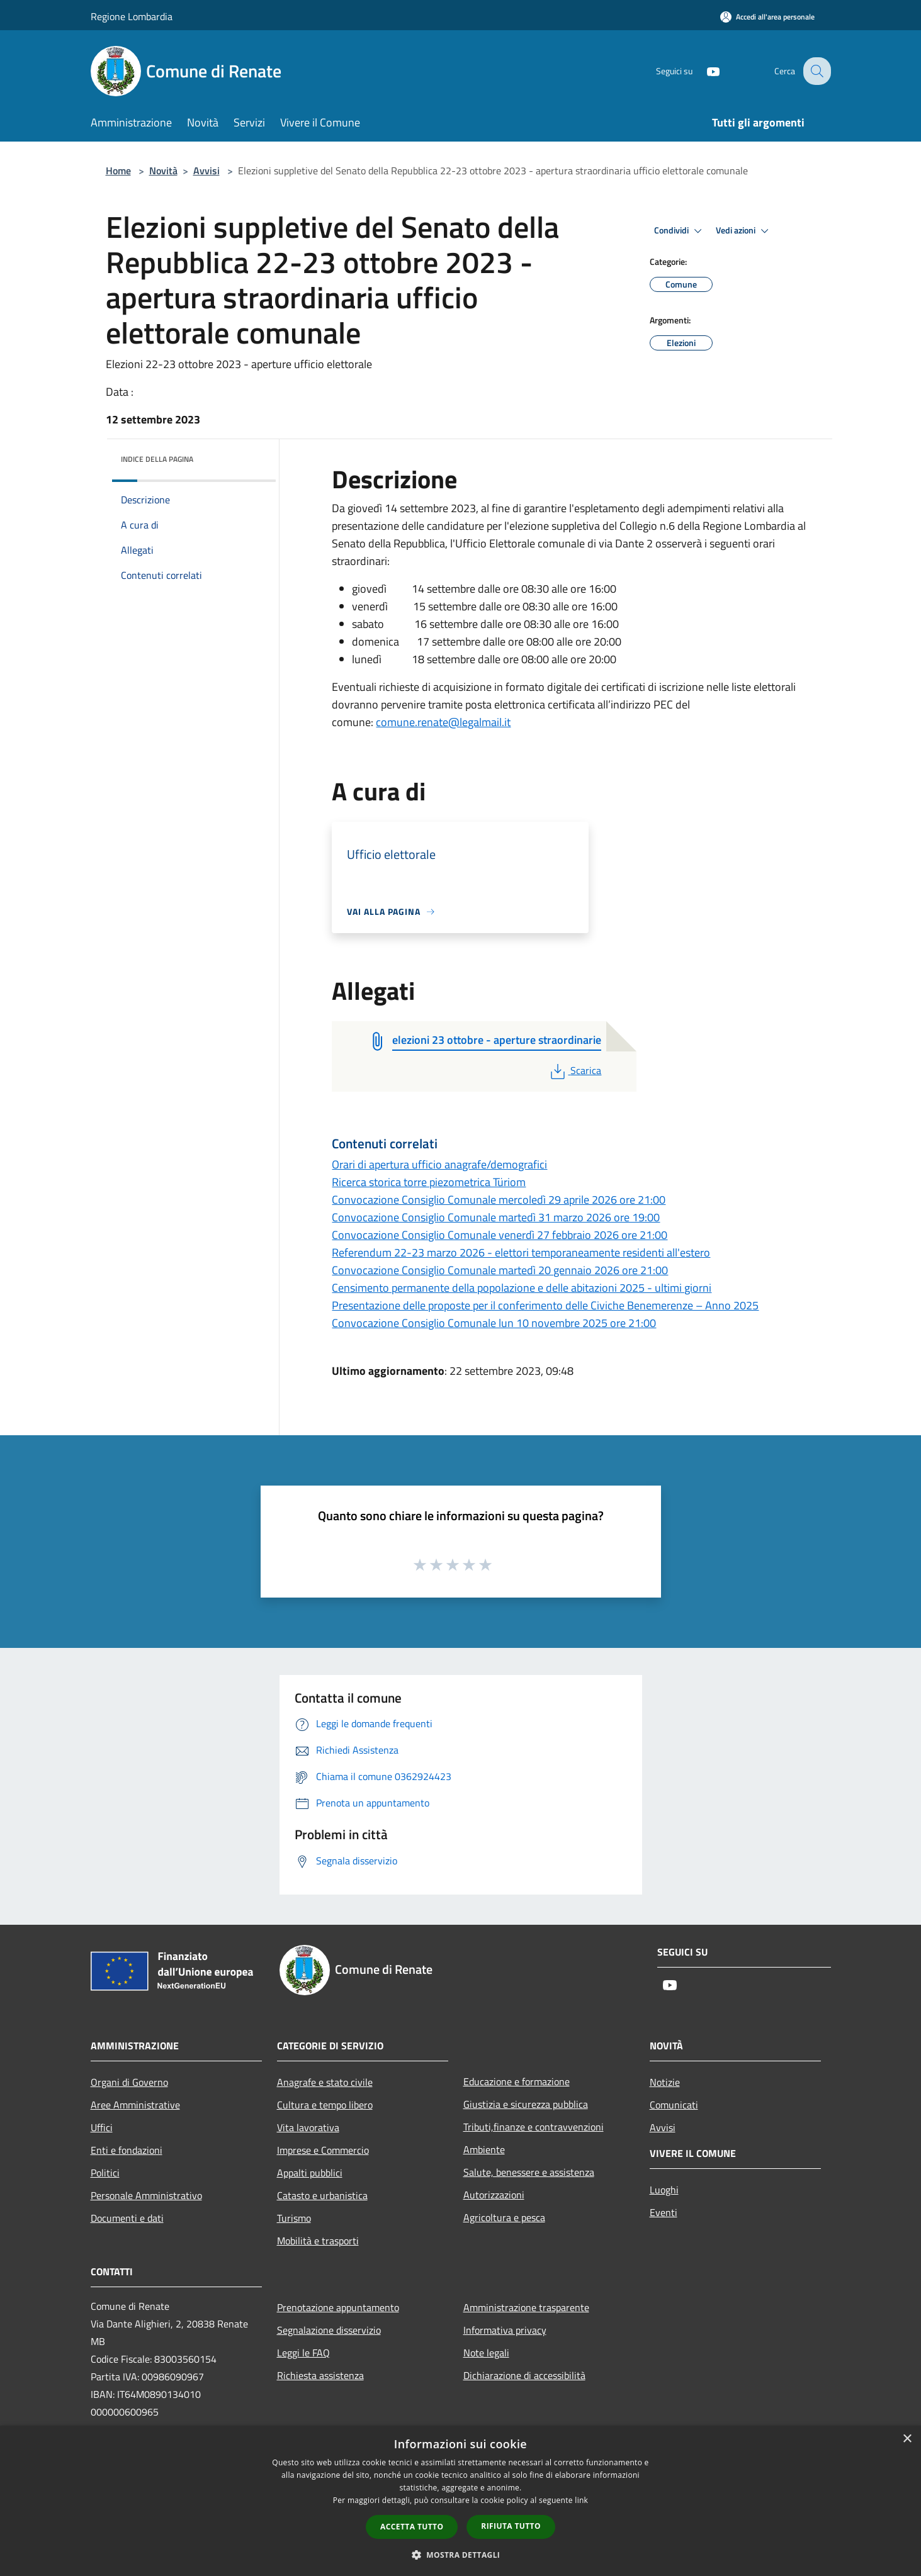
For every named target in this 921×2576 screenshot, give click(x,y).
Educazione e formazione (516, 2081)
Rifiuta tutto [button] (511, 2526)
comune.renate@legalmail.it (443, 722)
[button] (460, 2554)
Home (118, 170)
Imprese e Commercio (323, 2150)
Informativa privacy (504, 2330)
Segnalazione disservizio (329, 2330)
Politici (105, 2172)
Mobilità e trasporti (318, 2240)
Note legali (486, 2352)
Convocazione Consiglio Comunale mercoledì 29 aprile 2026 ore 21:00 (498, 1199)
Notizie (665, 2082)
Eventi (663, 2212)
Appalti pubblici (309, 2172)
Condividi (680, 230)
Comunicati (674, 2104)
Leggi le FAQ (303, 2352)
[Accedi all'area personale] (767, 16)
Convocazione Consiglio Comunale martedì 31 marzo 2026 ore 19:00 (496, 1217)
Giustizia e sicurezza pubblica (525, 2104)
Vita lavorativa (308, 2127)
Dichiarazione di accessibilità (524, 2375)
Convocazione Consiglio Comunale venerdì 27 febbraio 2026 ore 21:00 (499, 1234)
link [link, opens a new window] (581, 2500)
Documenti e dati (127, 2218)
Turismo (294, 2218)
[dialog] (460, 2501)
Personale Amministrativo (146, 2195)
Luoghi (664, 2189)
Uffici (102, 2127)
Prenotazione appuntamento (338, 2307)
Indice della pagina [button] (157, 459)
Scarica (574, 1070)
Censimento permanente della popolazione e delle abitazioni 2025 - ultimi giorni (521, 1287)
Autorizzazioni (493, 2194)
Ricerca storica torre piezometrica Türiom (429, 1181)
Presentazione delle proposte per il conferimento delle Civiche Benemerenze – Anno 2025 (545, 1305)
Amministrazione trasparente (526, 2307)
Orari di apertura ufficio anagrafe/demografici (439, 1164)
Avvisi (206, 170)
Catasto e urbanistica (322, 2195)
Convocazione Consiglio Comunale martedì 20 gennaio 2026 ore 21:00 (500, 1270)
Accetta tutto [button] (411, 2526)
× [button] (907, 2439)
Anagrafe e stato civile (325, 2082)
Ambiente (484, 2149)
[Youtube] (703, 70)
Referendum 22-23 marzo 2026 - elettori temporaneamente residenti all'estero (521, 1252)
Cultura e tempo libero (325, 2104)
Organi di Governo (129, 2082)
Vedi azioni (744, 230)
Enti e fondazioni (126, 2150)
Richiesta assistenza (320, 2375)
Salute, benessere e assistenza (528, 2172)
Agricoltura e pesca (504, 2217)
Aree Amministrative (135, 2104)
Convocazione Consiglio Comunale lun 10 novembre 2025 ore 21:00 (494, 1322)
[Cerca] (816, 71)
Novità (163, 170)
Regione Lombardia (131, 16)
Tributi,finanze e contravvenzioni (533, 2126)
